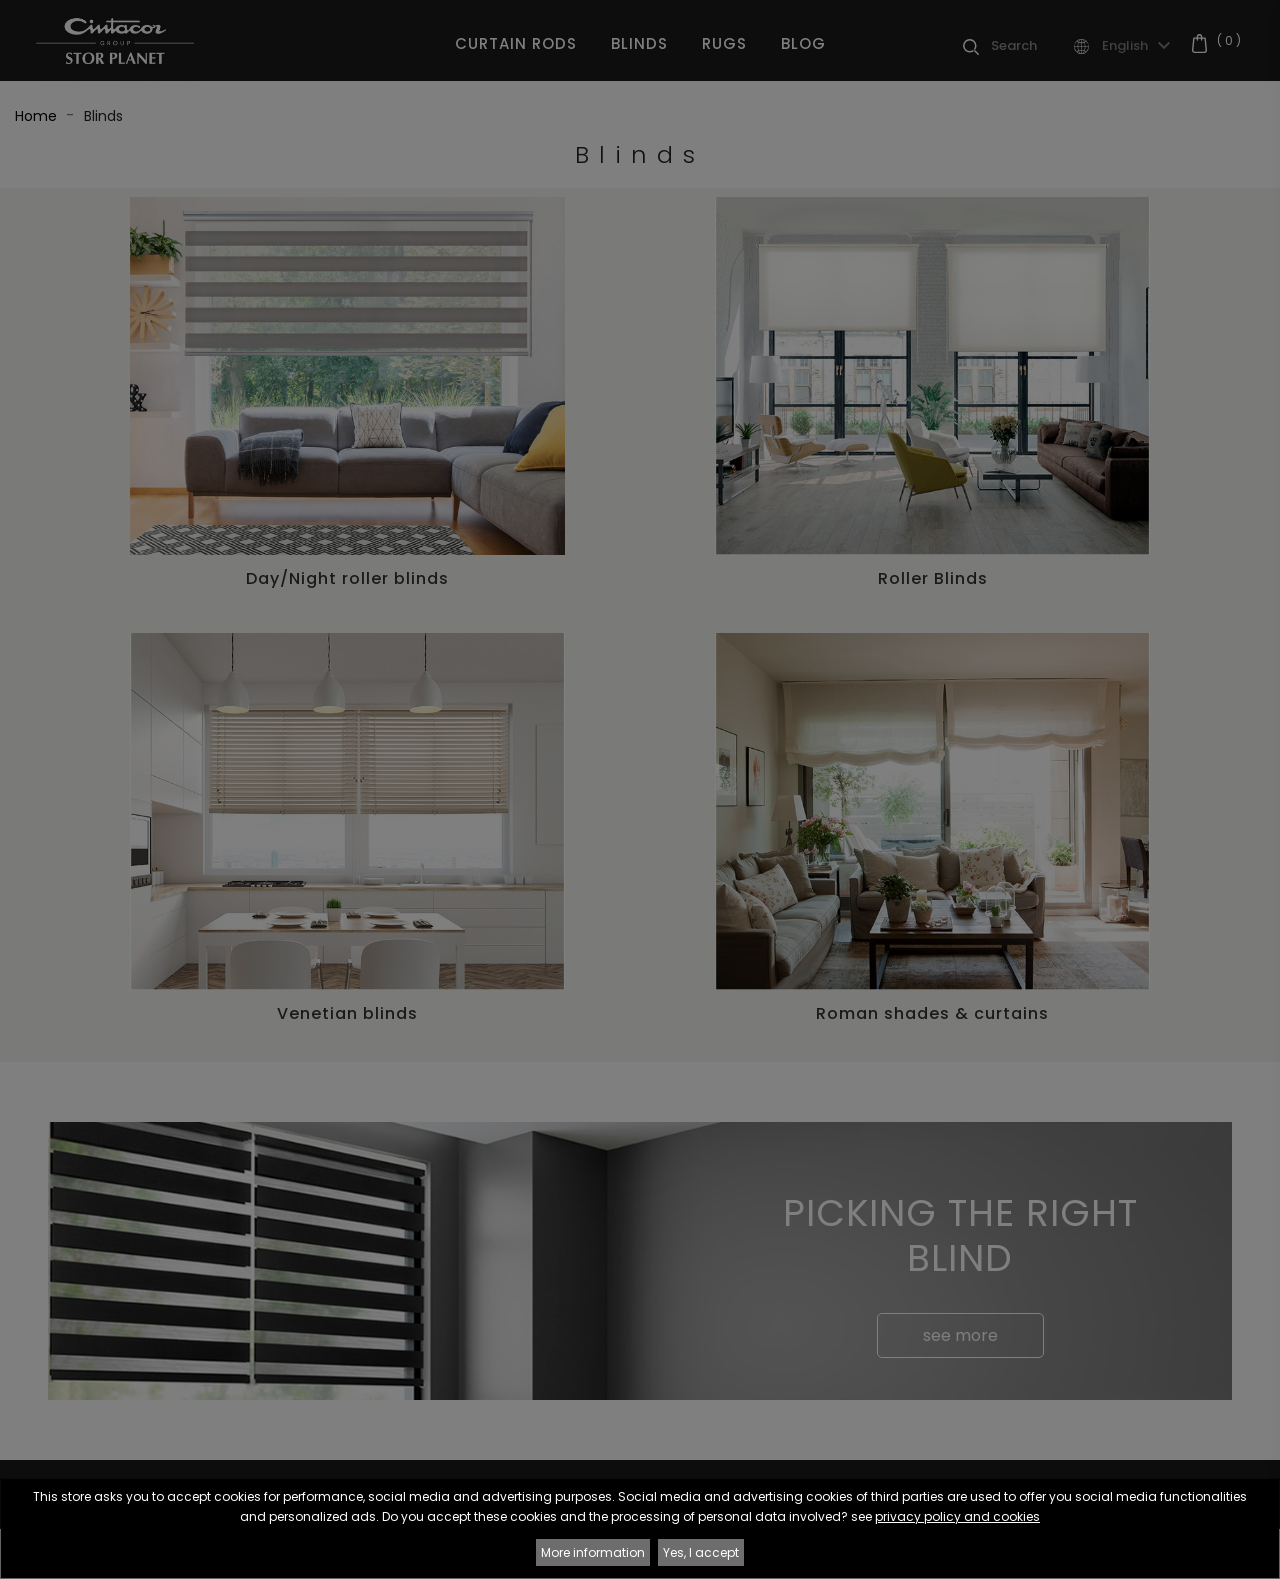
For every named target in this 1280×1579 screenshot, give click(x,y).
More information (593, 1552)
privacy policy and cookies (957, 1516)
